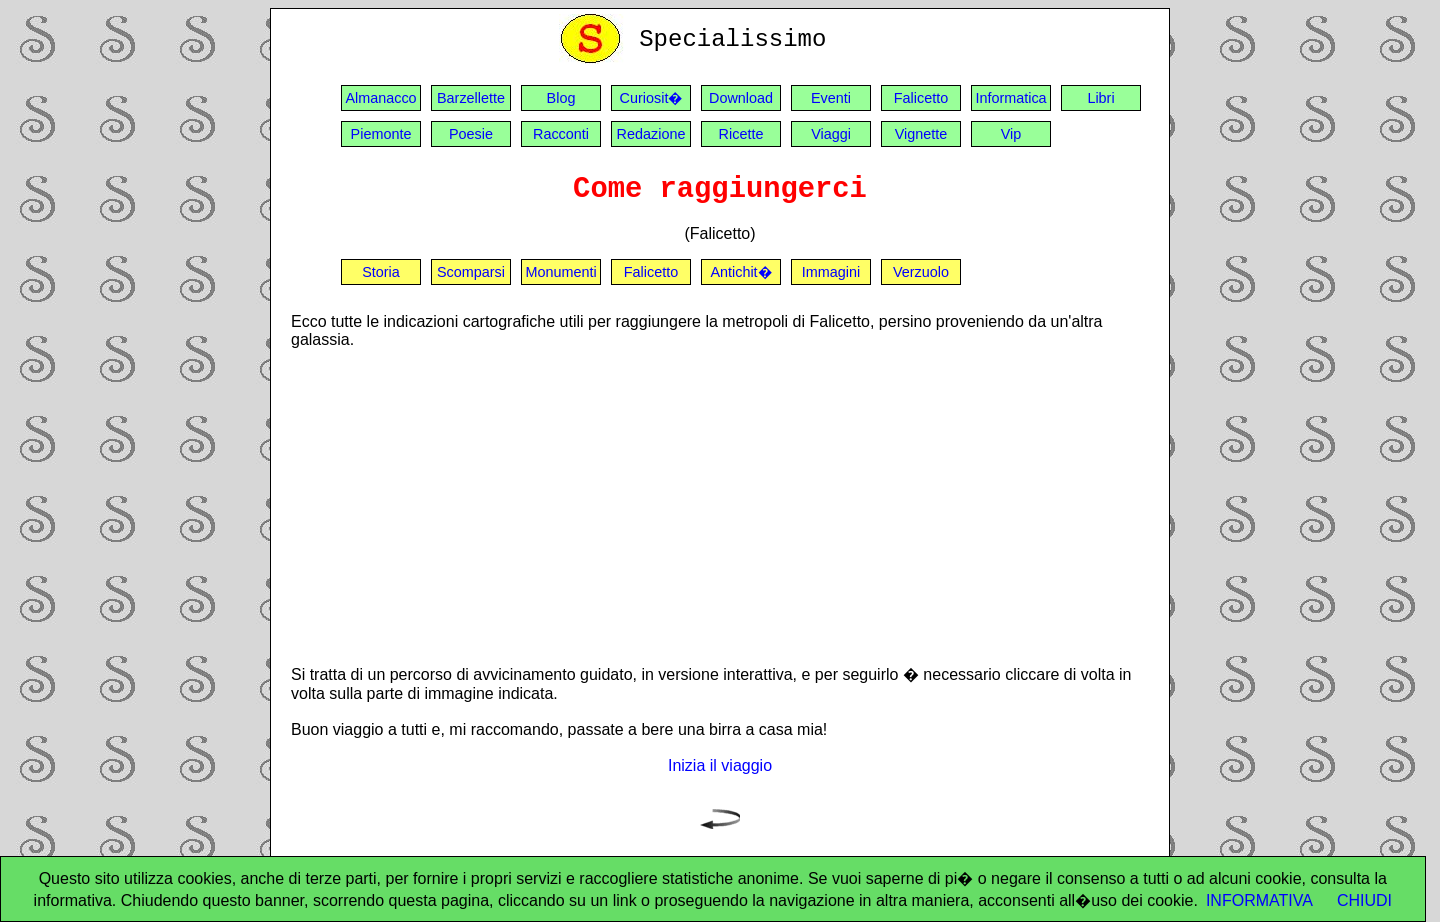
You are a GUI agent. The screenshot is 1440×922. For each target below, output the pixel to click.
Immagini (831, 272)
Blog (561, 98)
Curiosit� (651, 98)
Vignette (921, 134)
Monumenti (560, 272)
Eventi (831, 98)
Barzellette (471, 98)
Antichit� (740, 272)
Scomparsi (471, 272)
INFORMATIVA (1259, 900)
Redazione (651, 134)
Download (741, 98)
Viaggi (831, 134)
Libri (1100, 98)
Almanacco (380, 98)
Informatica (1010, 98)
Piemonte (381, 134)
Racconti (561, 134)
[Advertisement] (720, 505)
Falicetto (921, 98)
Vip (1011, 134)
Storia (381, 272)
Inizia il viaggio (720, 765)
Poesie (471, 134)
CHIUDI (1364, 900)
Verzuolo (921, 272)
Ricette (741, 134)
